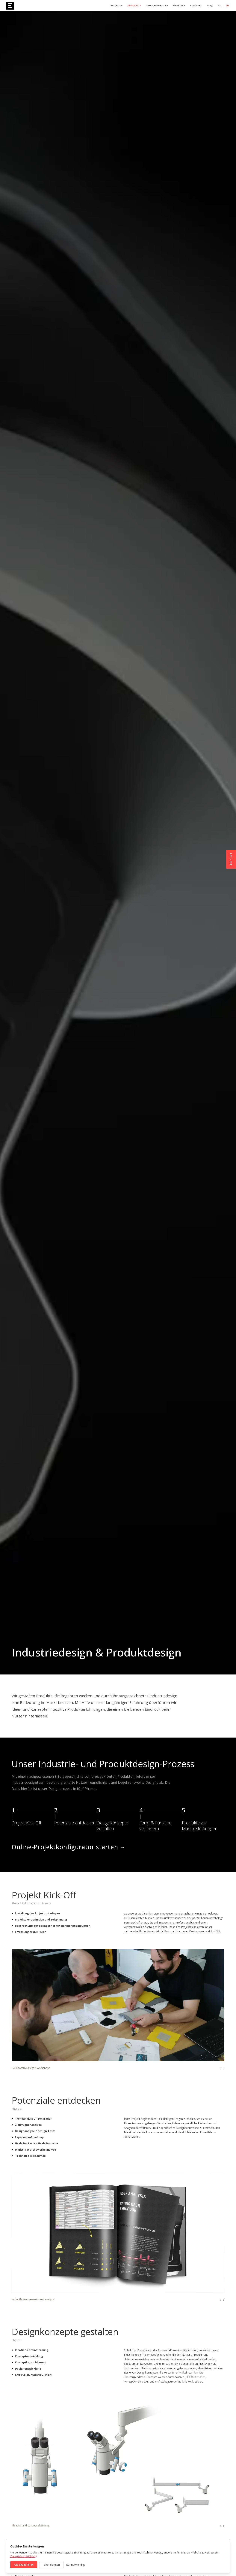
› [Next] (223, 2068)
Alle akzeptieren (24, 2564)
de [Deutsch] (227, 5)
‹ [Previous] (220, 2068)
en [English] (219, 5)
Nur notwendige (75, 2564)
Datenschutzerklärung (23, 2556)
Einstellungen (51, 2564)
